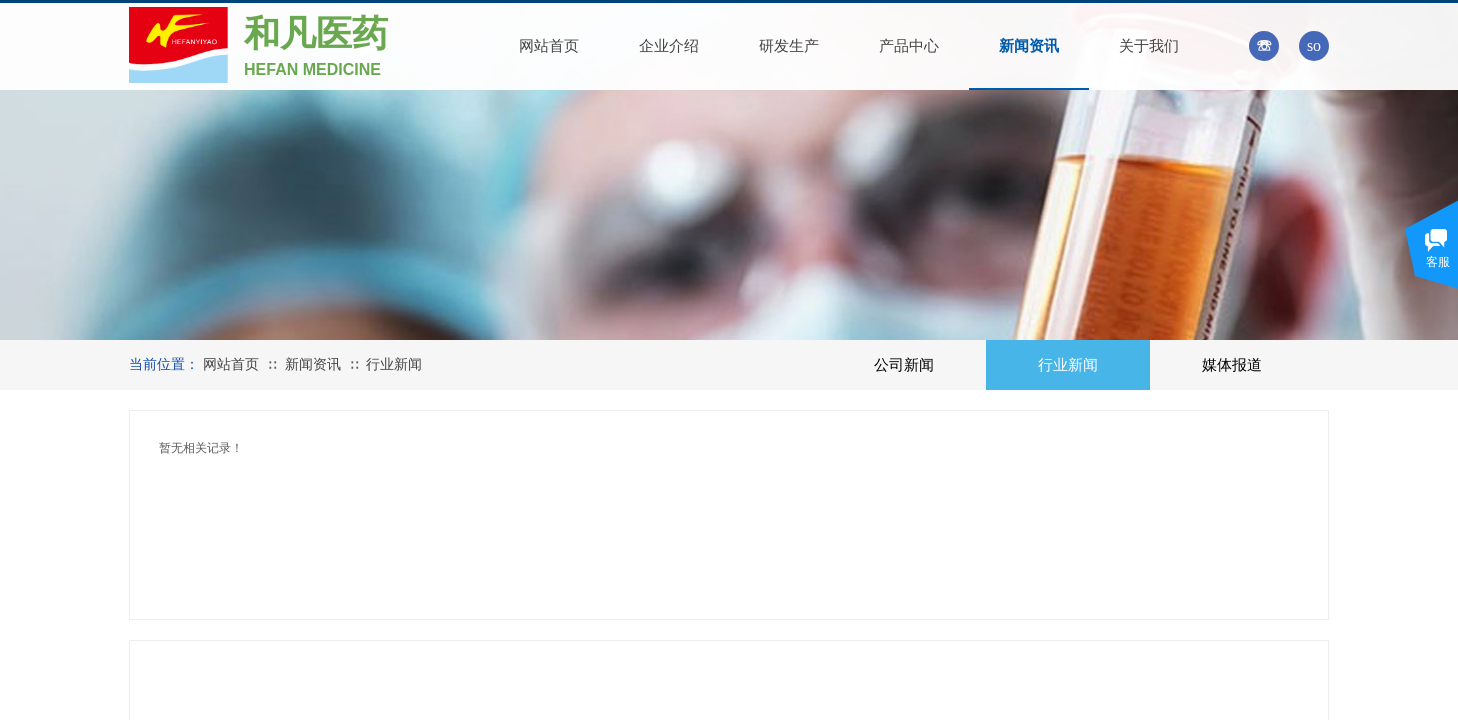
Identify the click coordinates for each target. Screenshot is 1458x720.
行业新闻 (394, 364)
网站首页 (549, 46)
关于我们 (1149, 46)
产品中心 (909, 46)
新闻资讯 (1029, 46)
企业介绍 (669, 46)
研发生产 (789, 46)
